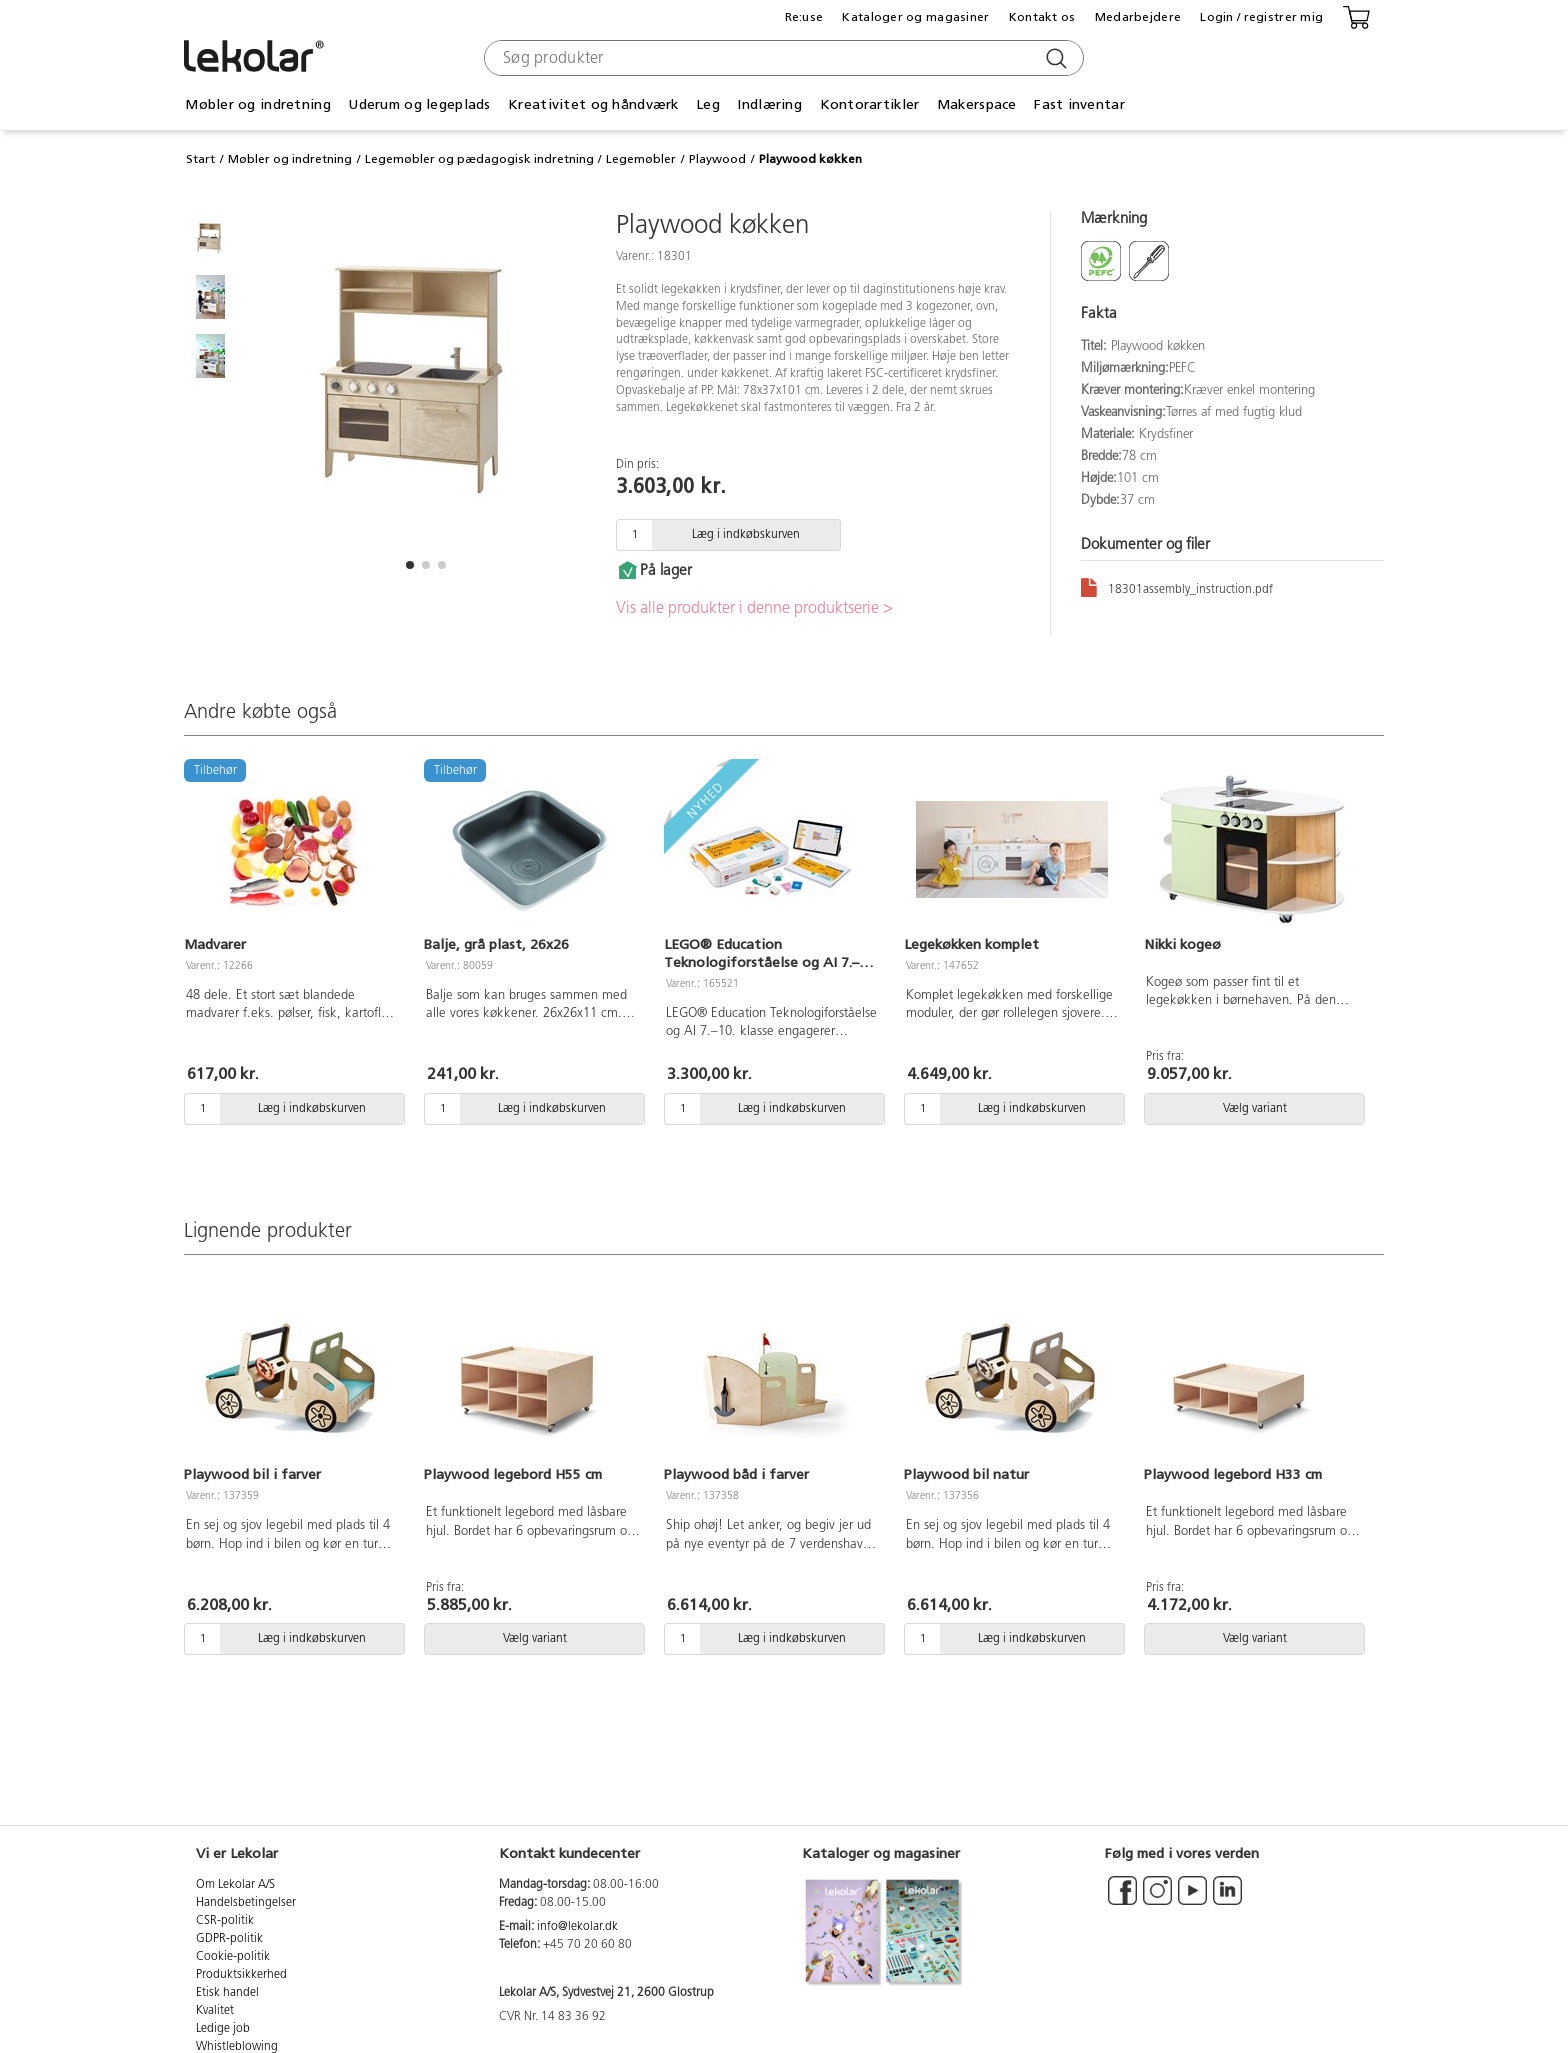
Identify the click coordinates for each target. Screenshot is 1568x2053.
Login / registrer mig (1261, 17)
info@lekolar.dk (577, 1927)
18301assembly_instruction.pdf (1177, 586)
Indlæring (769, 104)
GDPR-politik (229, 1939)
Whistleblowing (237, 2047)
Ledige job (223, 2029)
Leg (708, 104)
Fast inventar (1079, 104)
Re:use (804, 17)
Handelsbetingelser (246, 1903)
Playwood (717, 159)
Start (200, 159)
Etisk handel (227, 1993)
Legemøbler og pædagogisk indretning (479, 159)
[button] (410, 565)
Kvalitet (215, 2011)
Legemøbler (641, 159)
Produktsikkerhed (241, 1975)
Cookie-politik (233, 1957)
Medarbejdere (1138, 17)
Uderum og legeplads (419, 104)
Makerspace (977, 104)
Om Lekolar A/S (235, 1885)
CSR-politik (225, 1921)
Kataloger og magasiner (915, 17)
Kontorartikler (870, 104)
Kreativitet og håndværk (593, 104)
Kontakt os (1042, 17)
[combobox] (781, 58)
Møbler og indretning (258, 104)
